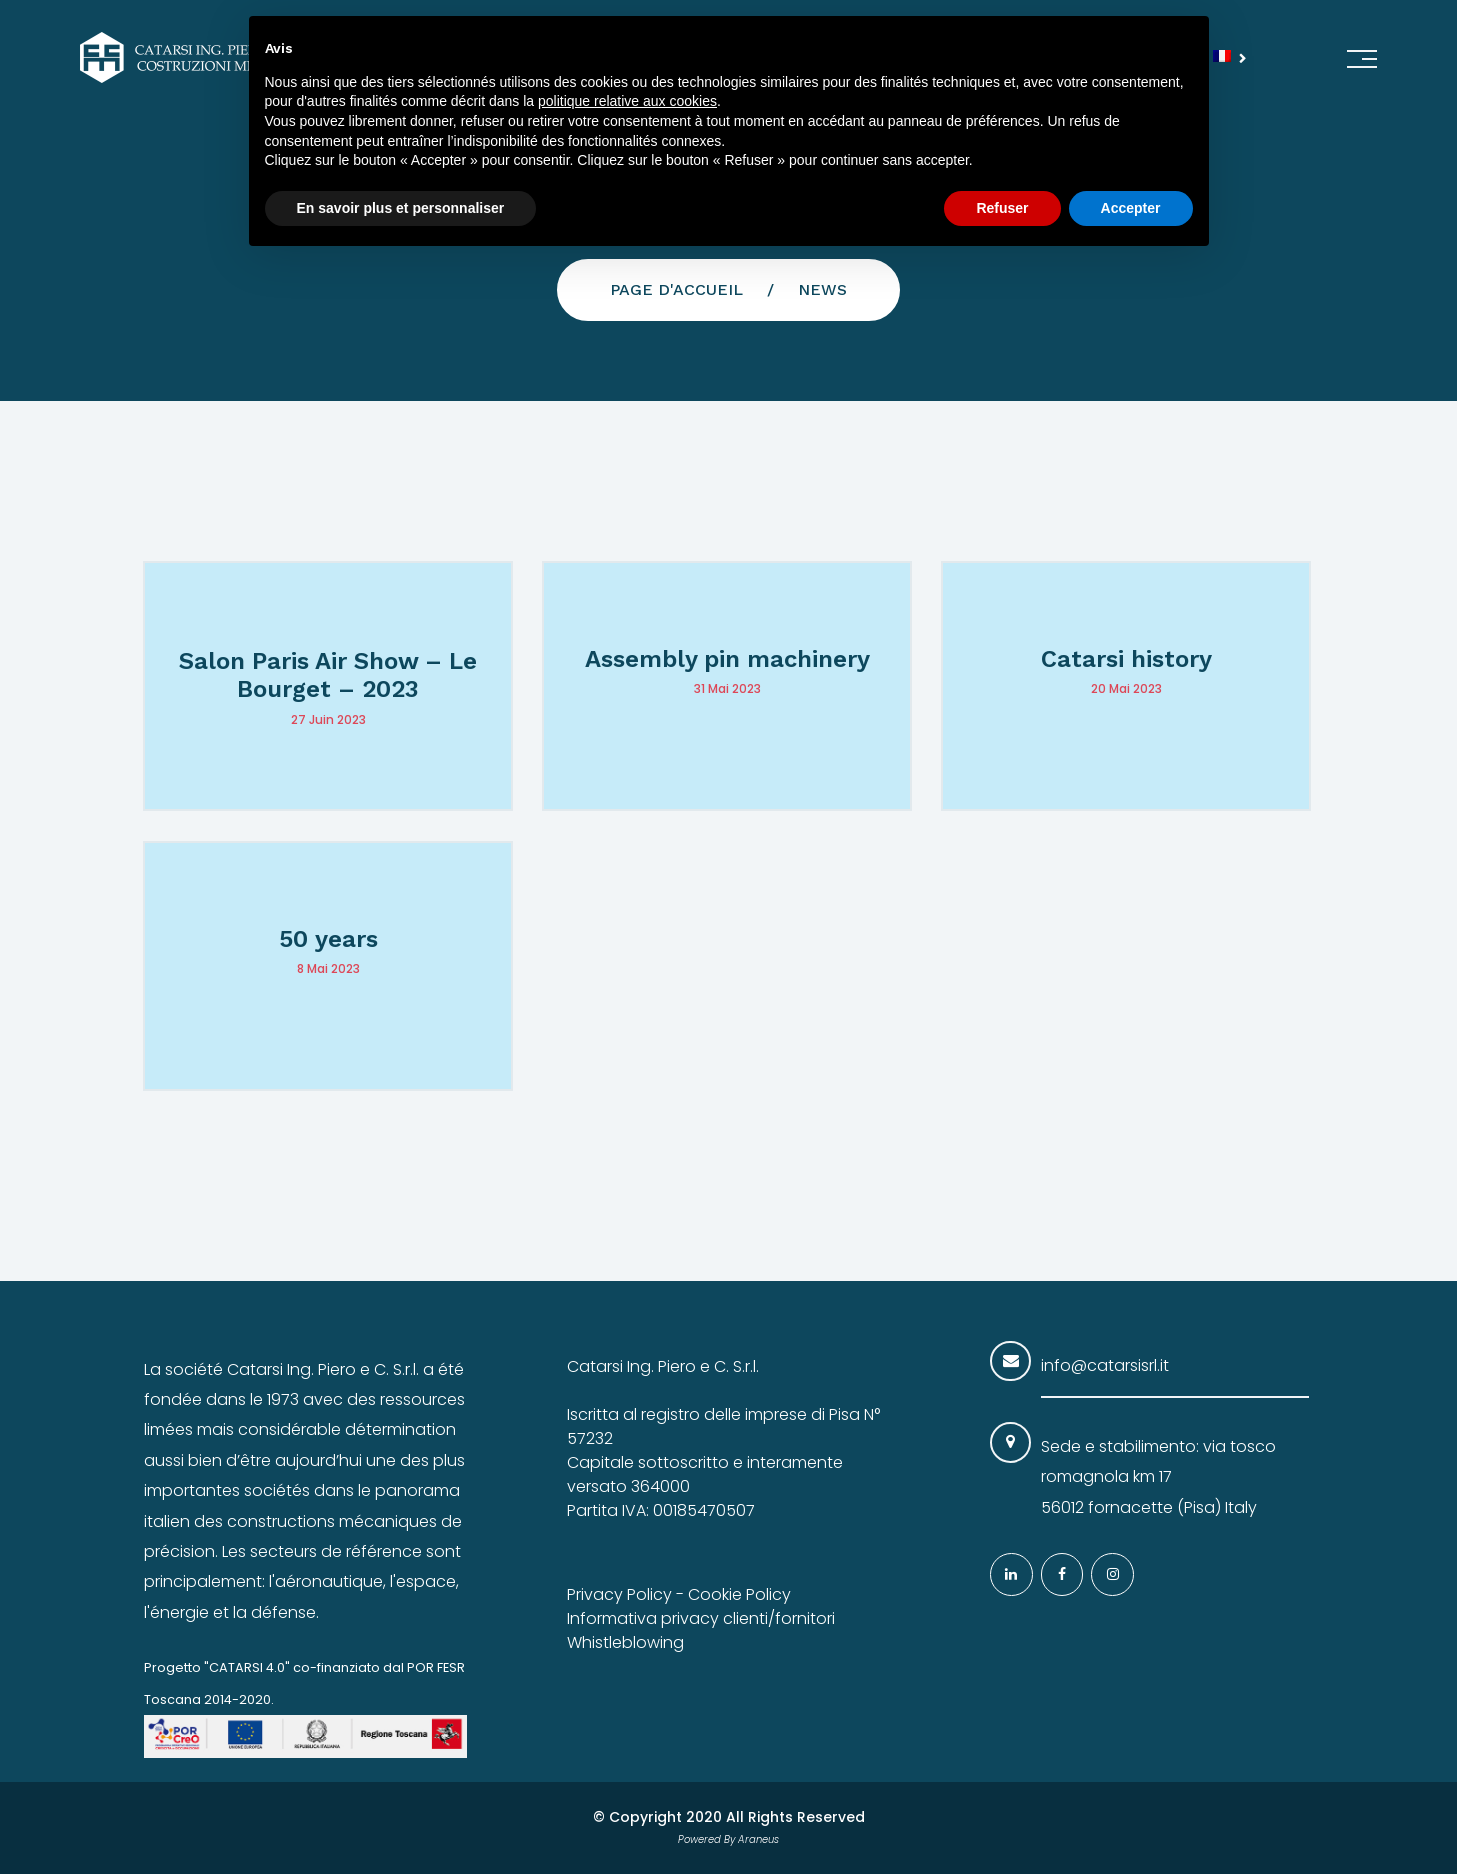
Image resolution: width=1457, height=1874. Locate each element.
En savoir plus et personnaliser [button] (401, 208)
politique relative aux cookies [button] (627, 101)
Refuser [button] (1002, 208)
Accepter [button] (1131, 208)
